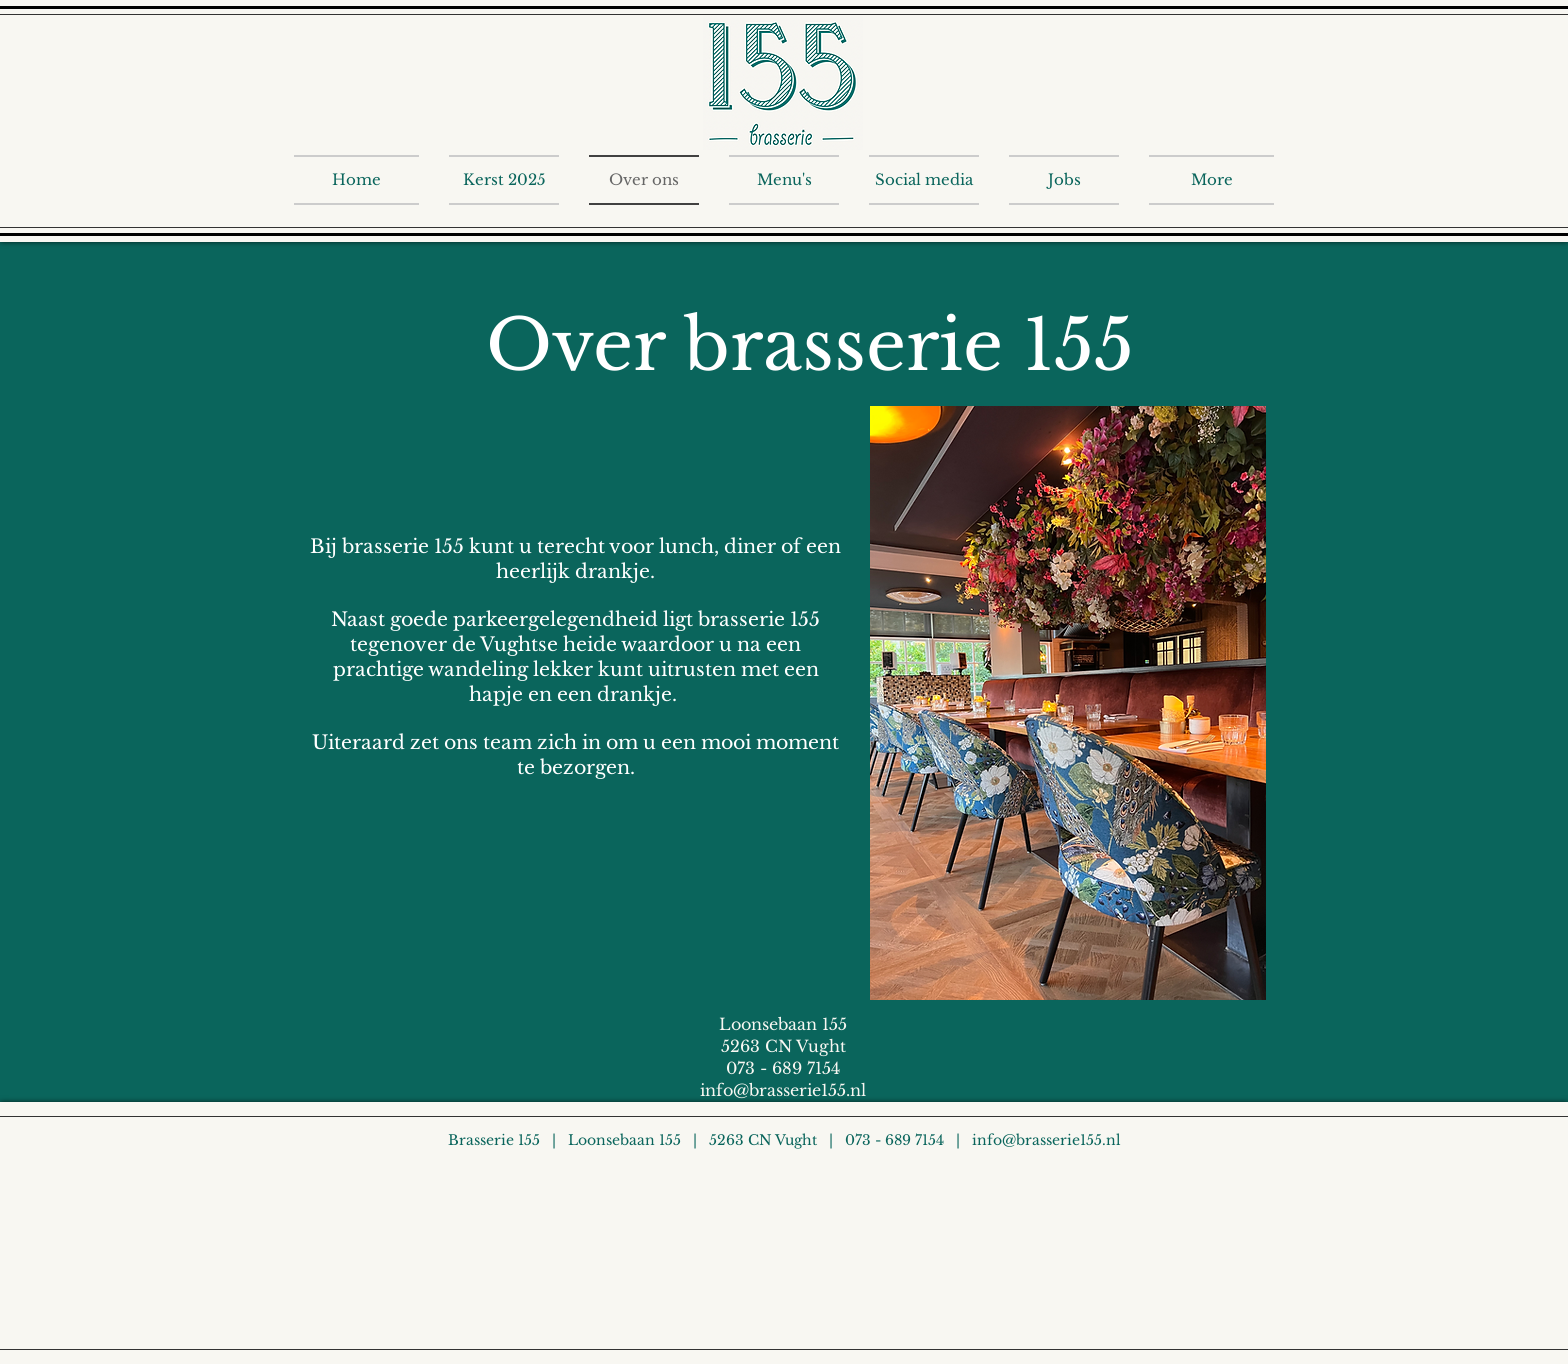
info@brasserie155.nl (783, 1090)
